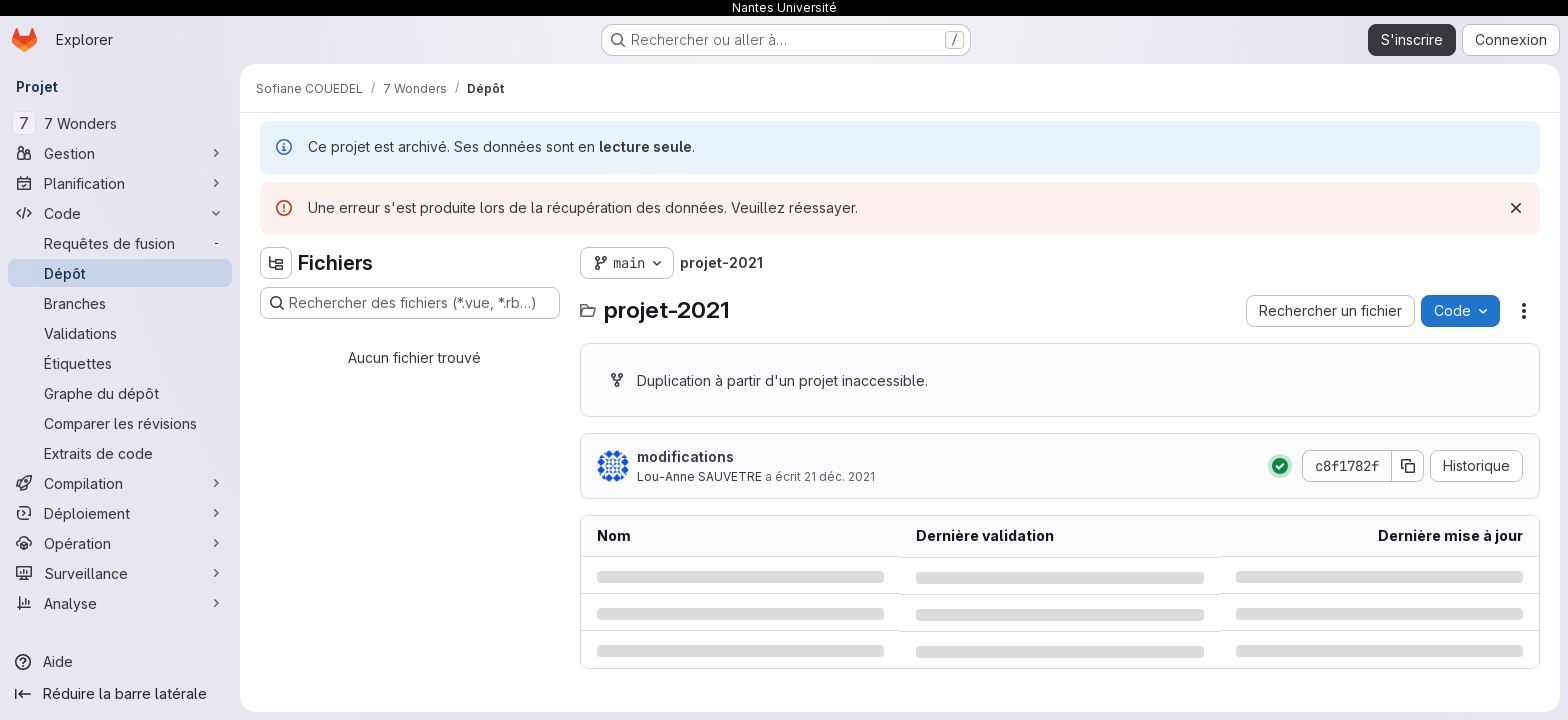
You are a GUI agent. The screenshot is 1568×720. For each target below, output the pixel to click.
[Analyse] (120, 603)
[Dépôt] (120, 273)
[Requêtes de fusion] (120, 243)
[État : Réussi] (1280, 466)
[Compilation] (120, 483)
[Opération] (120, 543)
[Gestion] (120, 153)
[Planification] (120, 183)
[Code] (120, 213)
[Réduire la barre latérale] (120, 694)
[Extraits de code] (120, 453)
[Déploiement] (120, 513)
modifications (685, 456)
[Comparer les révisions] (120, 423)
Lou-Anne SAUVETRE (699, 476)
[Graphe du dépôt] (120, 393)
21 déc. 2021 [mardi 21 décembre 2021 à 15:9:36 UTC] (839, 476)
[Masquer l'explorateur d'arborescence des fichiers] (276, 263)
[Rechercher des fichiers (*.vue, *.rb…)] (410, 303)
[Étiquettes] (120, 363)
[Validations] (120, 333)
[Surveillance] (120, 573)
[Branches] (120, 303)
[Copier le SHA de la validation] (1408, 466)
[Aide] (120, 662)
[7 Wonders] (120, 123)
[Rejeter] (1516, 208)
